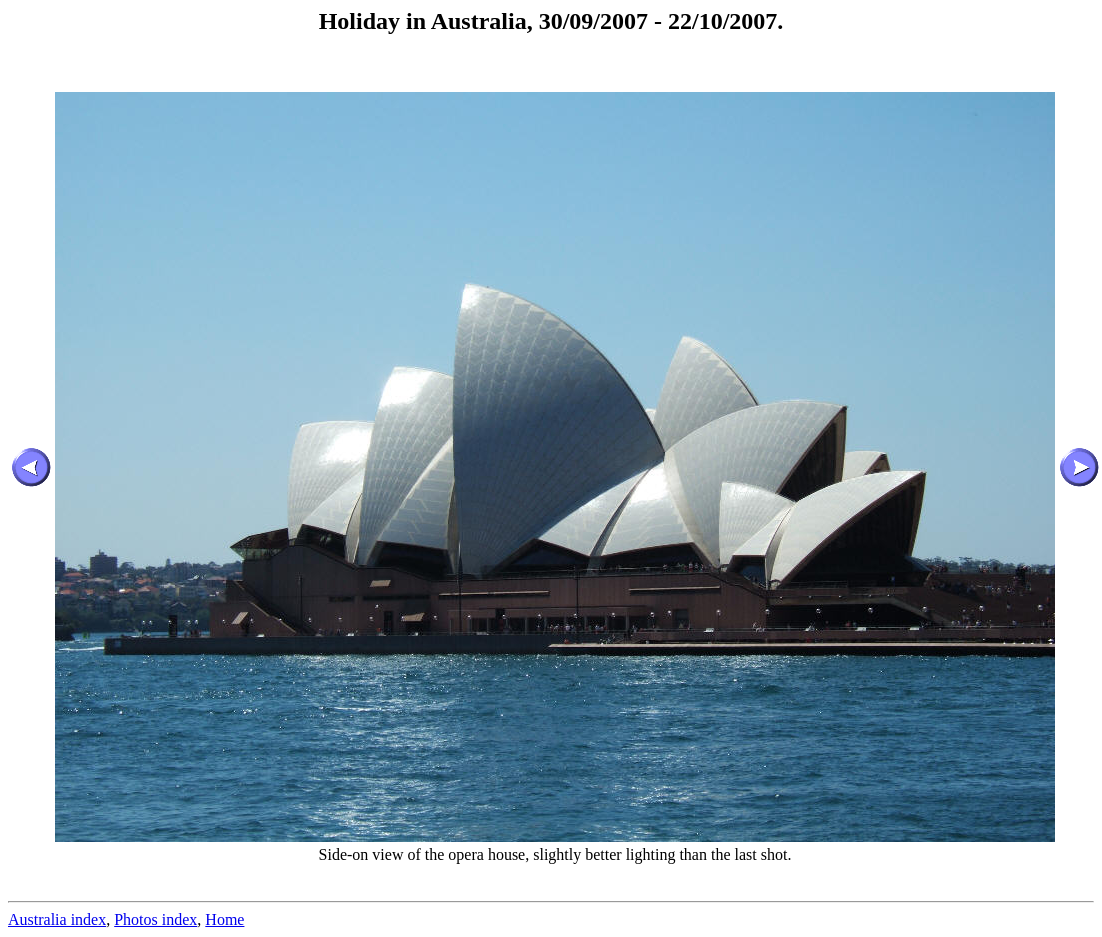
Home (224, 919)
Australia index (57, 919)
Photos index (155, 919)
